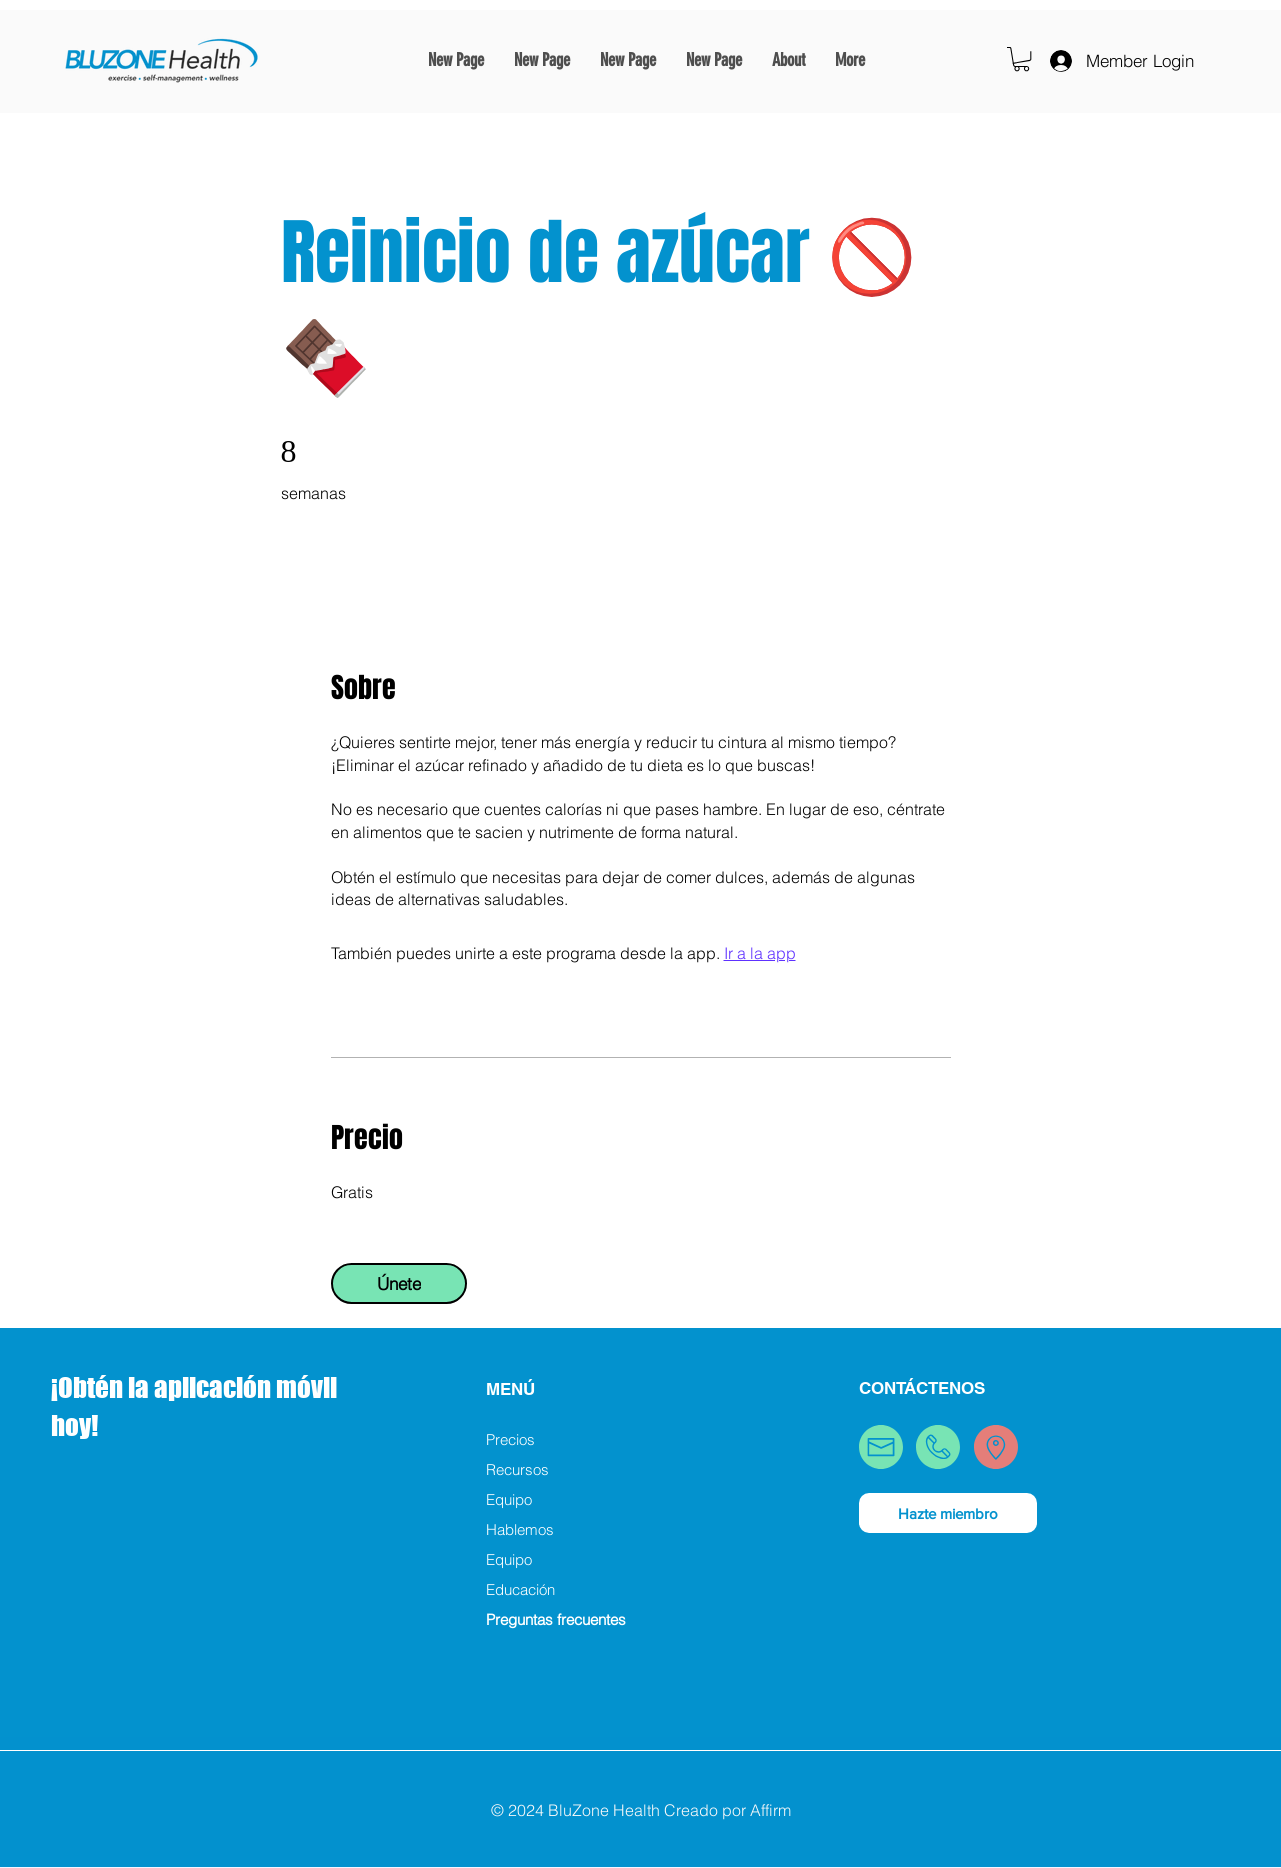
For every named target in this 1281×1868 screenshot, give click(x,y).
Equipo (509, 1499)
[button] (1021, 59)
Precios (510, 1439)
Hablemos (520, 1529)
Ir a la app (760, 953)
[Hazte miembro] (948, 1513)
